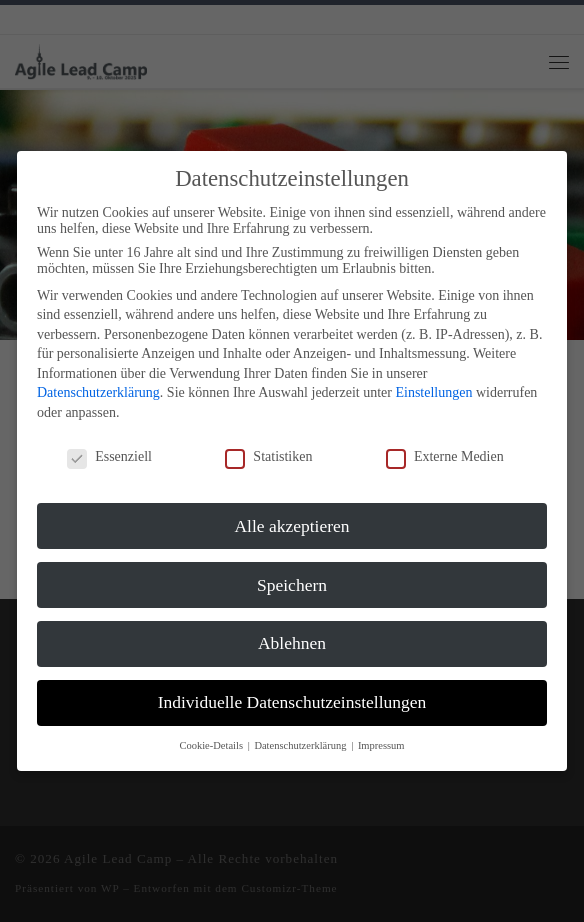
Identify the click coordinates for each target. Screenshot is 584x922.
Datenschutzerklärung (98, 392)
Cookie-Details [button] (212, 745)
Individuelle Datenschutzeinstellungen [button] (292, 702)
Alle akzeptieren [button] (291, 526)
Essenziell (109, 457)
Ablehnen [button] (292, 643)
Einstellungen (433, 392)
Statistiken (268, 457)
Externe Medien (445, 457)
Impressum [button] (381, 745)
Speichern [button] (292, 585)
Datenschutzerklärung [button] (301, 745)
